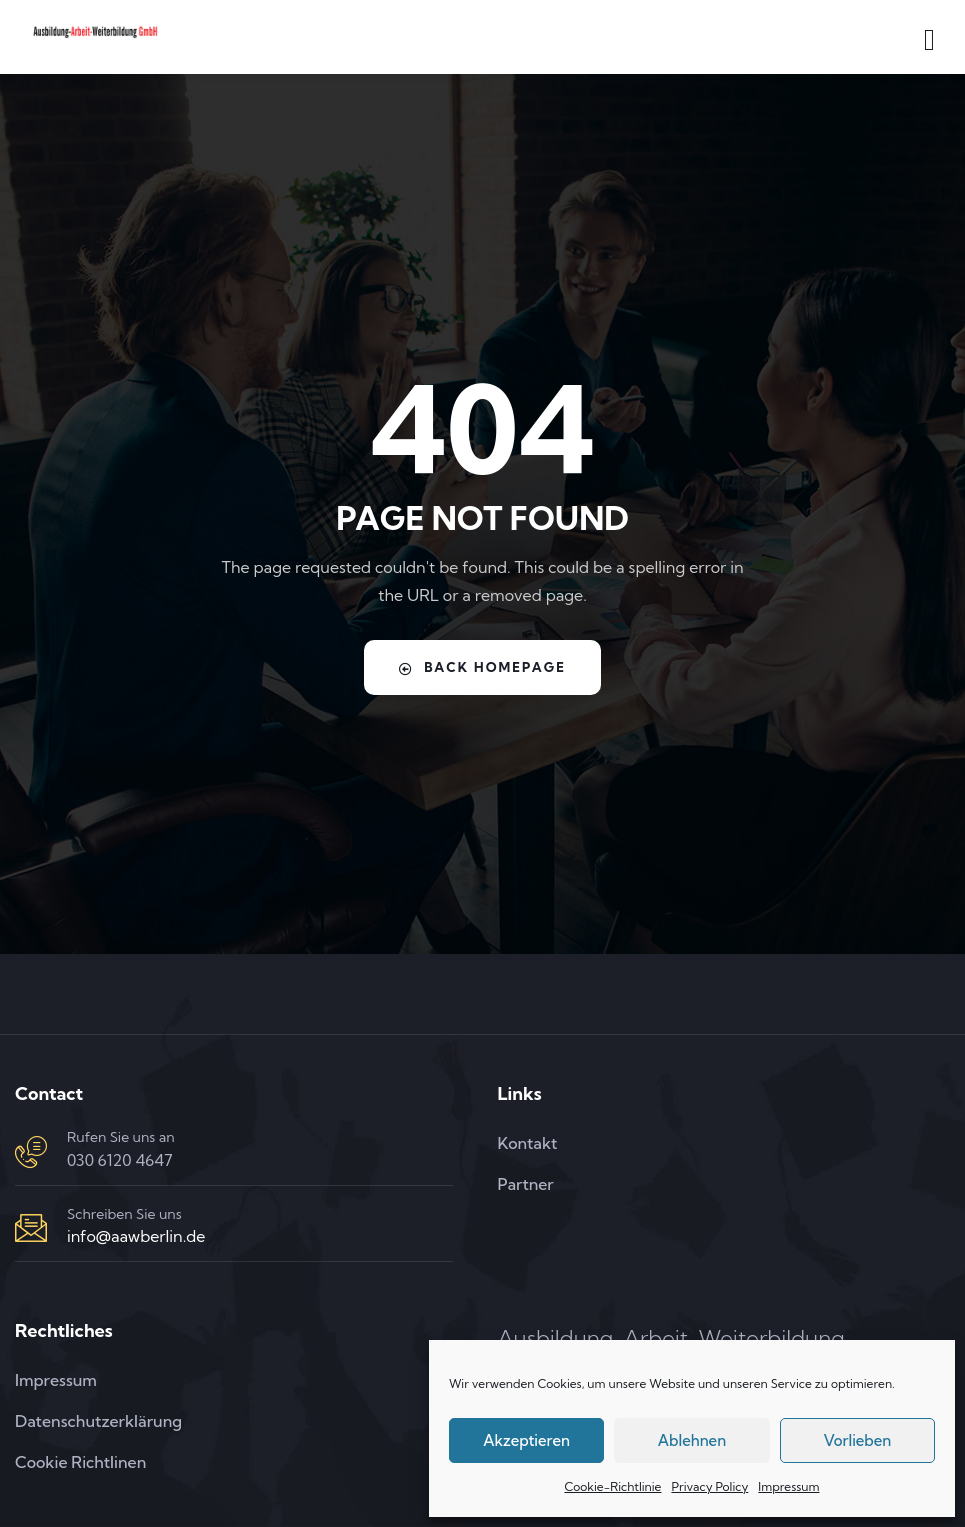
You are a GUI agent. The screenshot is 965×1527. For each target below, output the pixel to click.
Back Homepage (482, 667)
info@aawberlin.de (136, 1236)
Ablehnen (692, 1440)
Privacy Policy (709, 1486)
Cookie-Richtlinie (612, 1486)
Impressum (788, 1486)
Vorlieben (857, 1440)
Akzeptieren (526, 1440)
